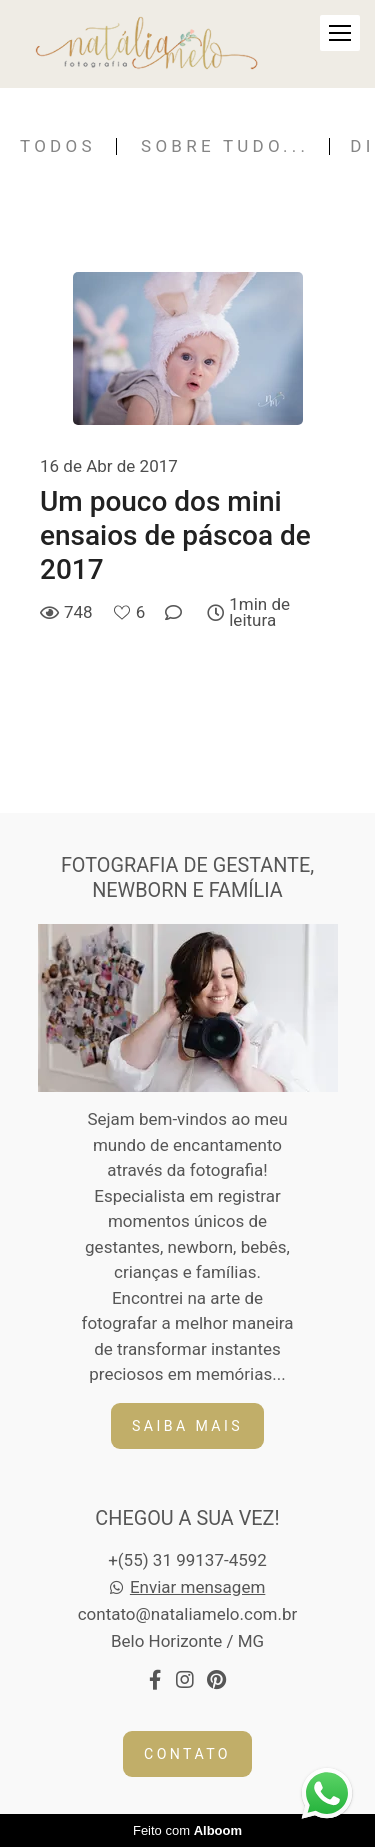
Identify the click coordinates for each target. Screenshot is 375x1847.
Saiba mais (187, 1426)
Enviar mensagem (197, 1587)
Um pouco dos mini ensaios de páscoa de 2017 (175, 535)
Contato (187, 1754)
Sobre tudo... (225, 146)
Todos (58, 146)
